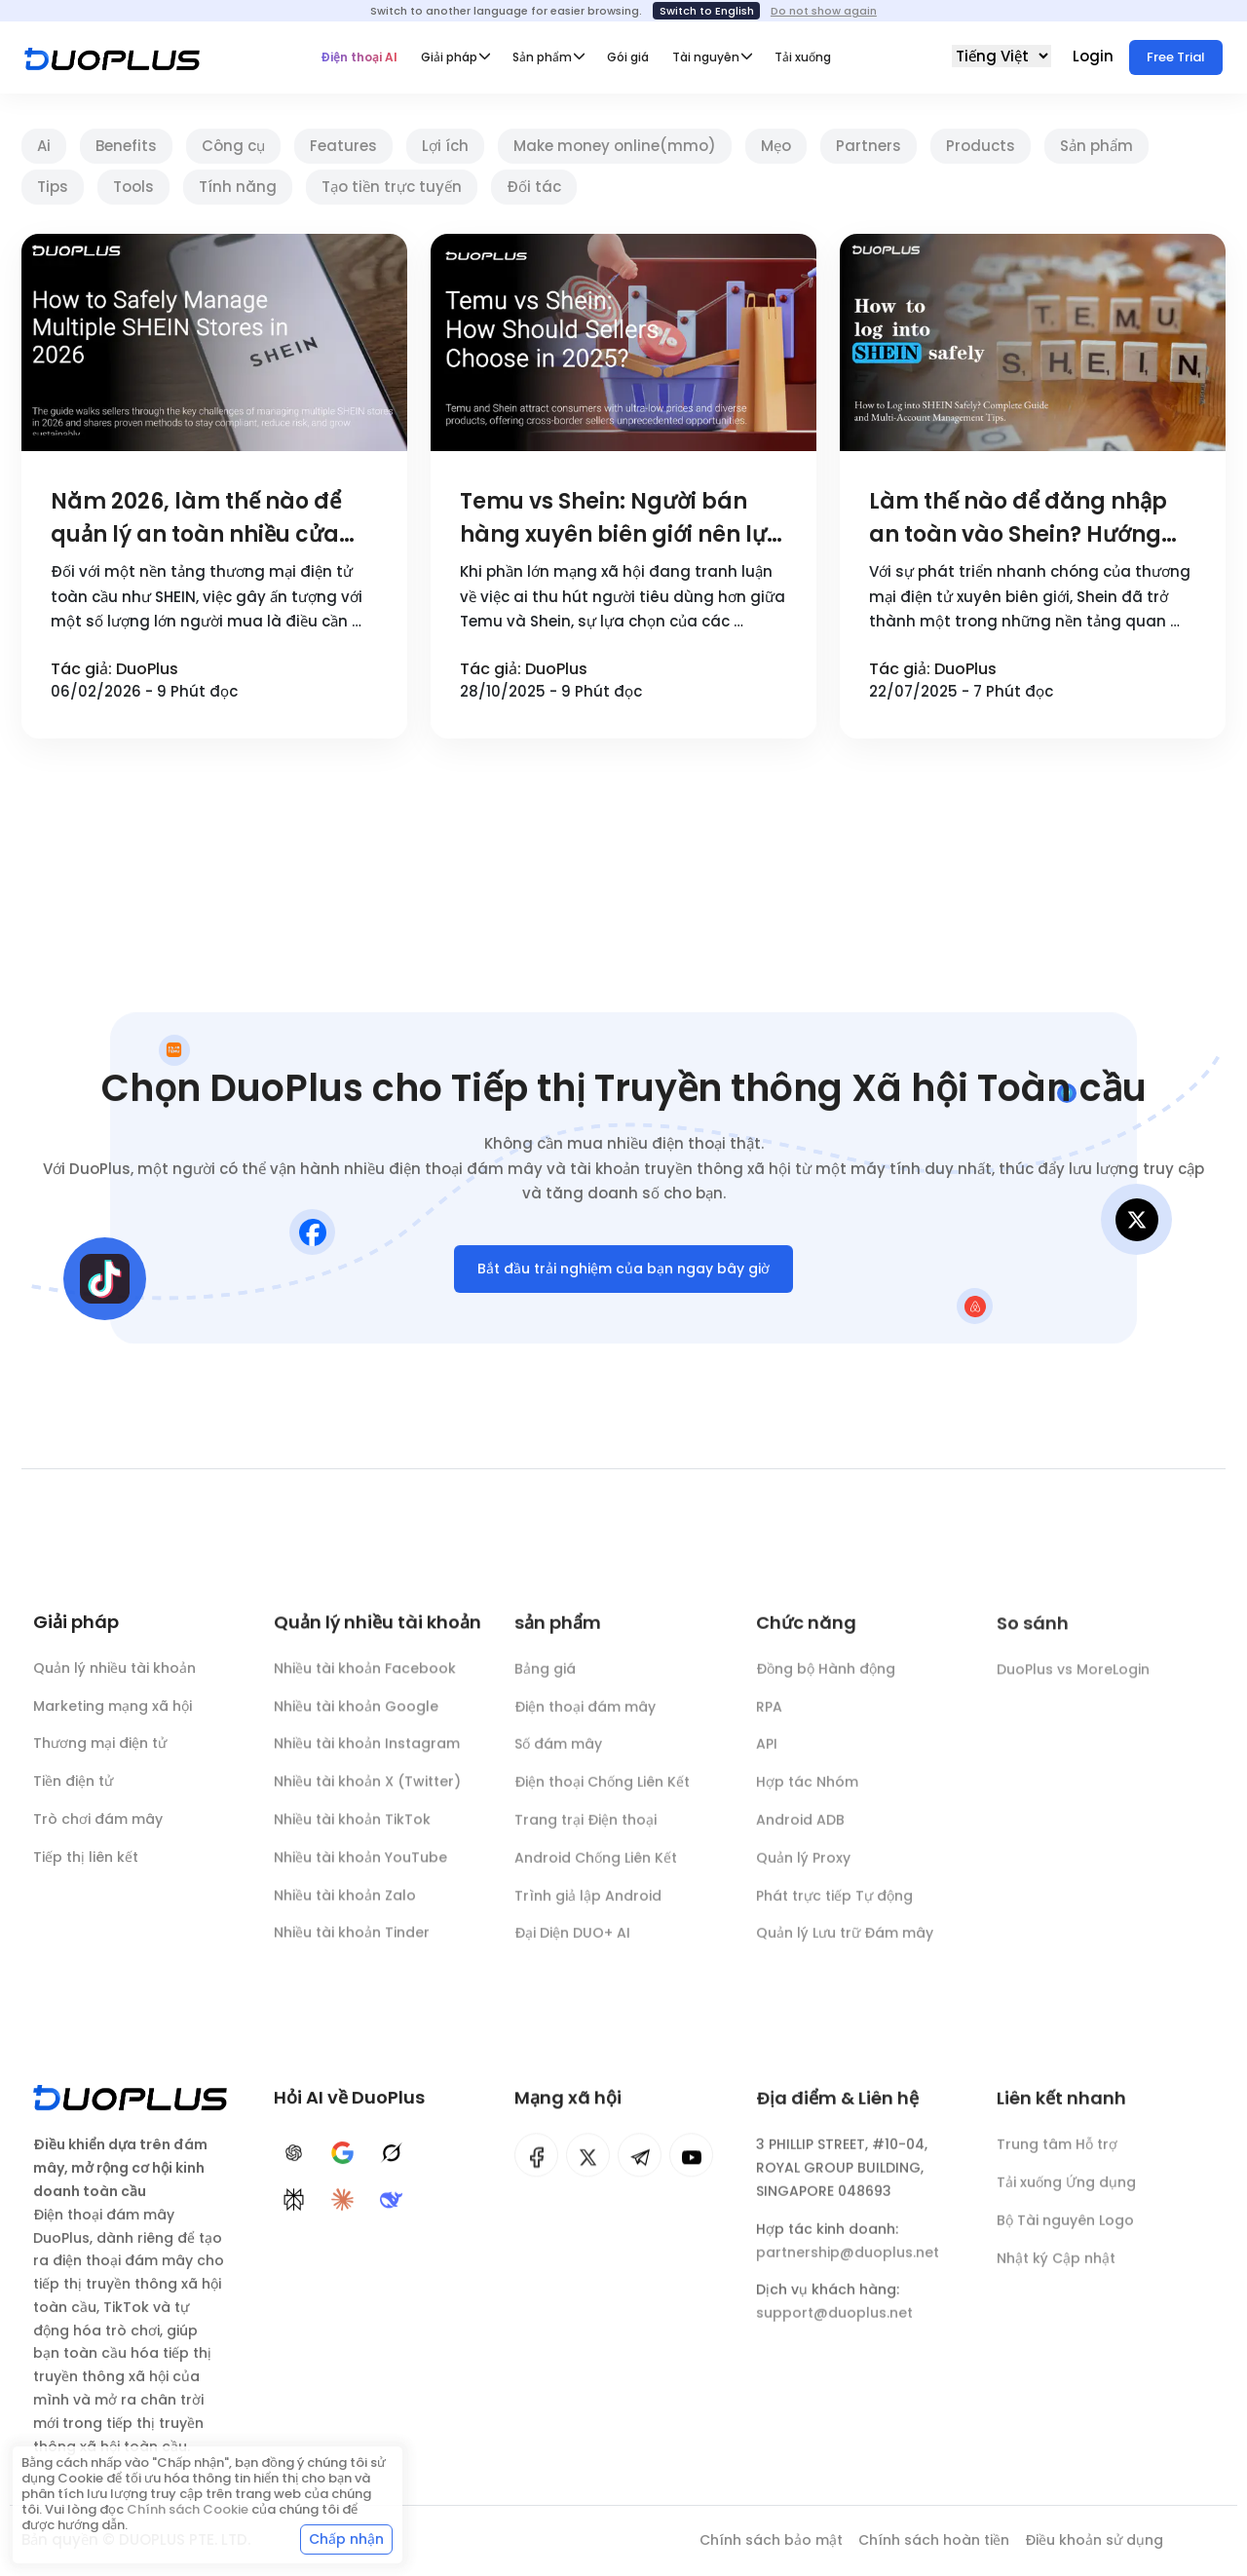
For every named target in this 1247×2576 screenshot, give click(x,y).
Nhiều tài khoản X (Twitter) (367, 1789)
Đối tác (534, 186)
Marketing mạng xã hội (112, 1710)
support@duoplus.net (834, 2323)
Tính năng (238, 186)
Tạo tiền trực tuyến (391, 186)
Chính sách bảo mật (771, 2540)
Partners (868, 145)
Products (980, 145)
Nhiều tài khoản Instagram (367, 1752)
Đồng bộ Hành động (825, 1679)
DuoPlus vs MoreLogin (1073, 1681)
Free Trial (1176, 57)
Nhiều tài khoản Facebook (365, 1676)
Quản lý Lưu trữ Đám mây (844, 1943)
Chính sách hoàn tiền (933, 2540)
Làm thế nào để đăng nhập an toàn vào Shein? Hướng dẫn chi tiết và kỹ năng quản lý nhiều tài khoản (1024, 518)
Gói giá (628, 57)
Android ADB (800, 1830)
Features (343, 145)
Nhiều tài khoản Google (356, 1714)
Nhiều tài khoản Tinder (352, 1941)
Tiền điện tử (73, 1786)
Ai (44, 145)
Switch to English (707, 11)
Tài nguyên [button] (705, 57)
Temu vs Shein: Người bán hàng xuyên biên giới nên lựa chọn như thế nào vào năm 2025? (621, 518)
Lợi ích (445, 145)
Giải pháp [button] (449, 57)
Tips (52, 186)
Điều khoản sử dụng (1094, 2540)
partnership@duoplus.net (847, 2262)
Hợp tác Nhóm (807, 1792)
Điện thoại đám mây (585, 1716)
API (766, 1754)
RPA (769, 1716)
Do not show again (824, 11)
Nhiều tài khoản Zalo (345, 1903)
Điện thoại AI (359, 57)
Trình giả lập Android (587, 1905)
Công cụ (233, 145)
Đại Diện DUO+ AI (572, 1943)
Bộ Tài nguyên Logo (1065, 2231)
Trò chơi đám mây (98, 1823)
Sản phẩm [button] (542, 57)
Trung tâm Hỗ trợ (1057, 2155)
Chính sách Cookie (187, 2509)
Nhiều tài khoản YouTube (360, 1865)
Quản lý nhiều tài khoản (114, 1672)
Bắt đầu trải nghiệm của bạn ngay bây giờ (623, 1272)
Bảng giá (545, 1679)
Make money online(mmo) (614, 145)
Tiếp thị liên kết (85, 1861)
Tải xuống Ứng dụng (1066, 2193)
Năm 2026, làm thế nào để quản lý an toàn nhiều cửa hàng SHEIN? (196, 518)
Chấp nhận (346, 2539)
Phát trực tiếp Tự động (834, 1905)
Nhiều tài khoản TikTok (352, 1827)
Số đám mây (558, 1754)
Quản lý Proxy (803, 1868)
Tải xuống (803, 57)
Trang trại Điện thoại (585, 1830)
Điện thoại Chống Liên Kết (602, 1792)
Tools (133, 186)
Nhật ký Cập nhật (1056, 2269)
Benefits (126, 145)
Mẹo (776, 145)
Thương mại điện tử (100, 1748)
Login (1095, 56)
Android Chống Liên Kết (595, 1868)
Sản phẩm (1096, 145)
